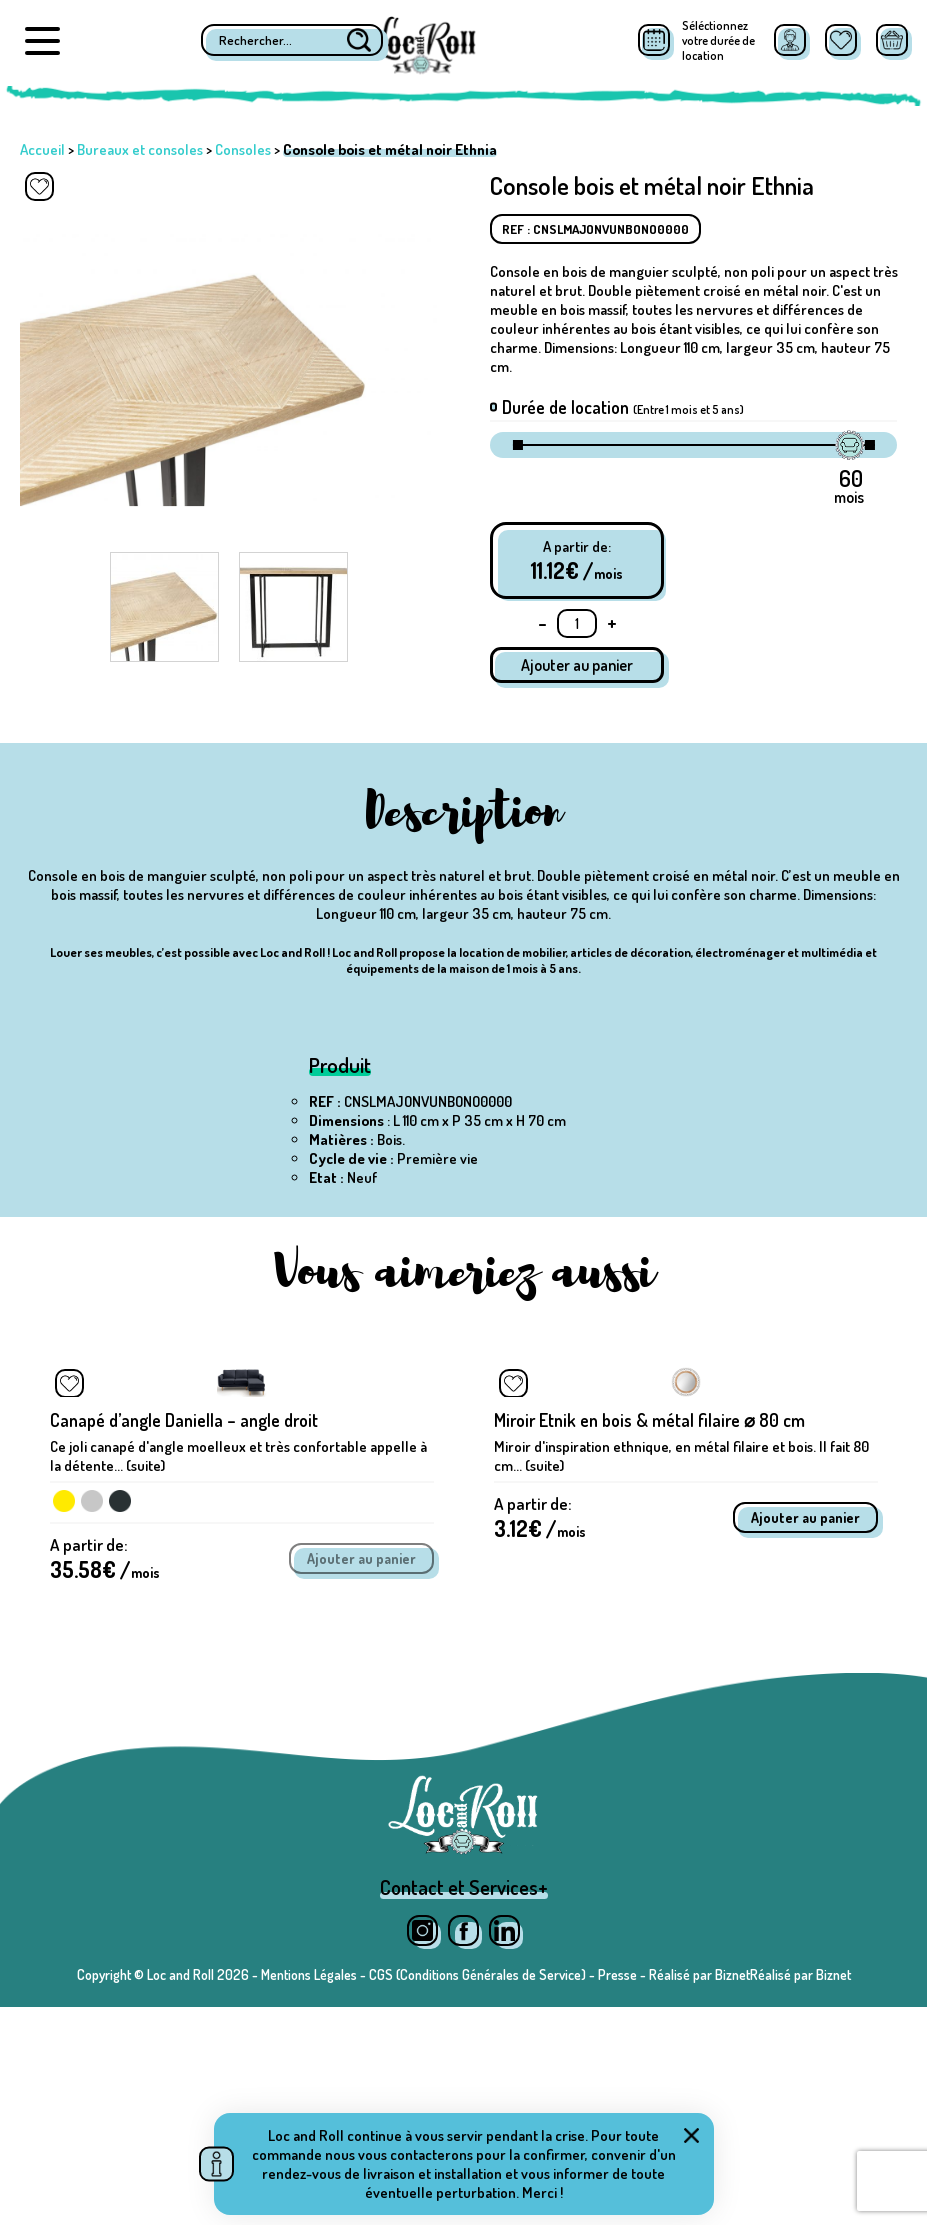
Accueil (42, 149)
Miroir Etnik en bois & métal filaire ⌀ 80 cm (649, 1621)
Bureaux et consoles (140, 149)
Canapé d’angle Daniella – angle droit (184, 1621)
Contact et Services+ (464, 2105)
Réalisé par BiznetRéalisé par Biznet (750, 2192)
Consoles (243, 149)
